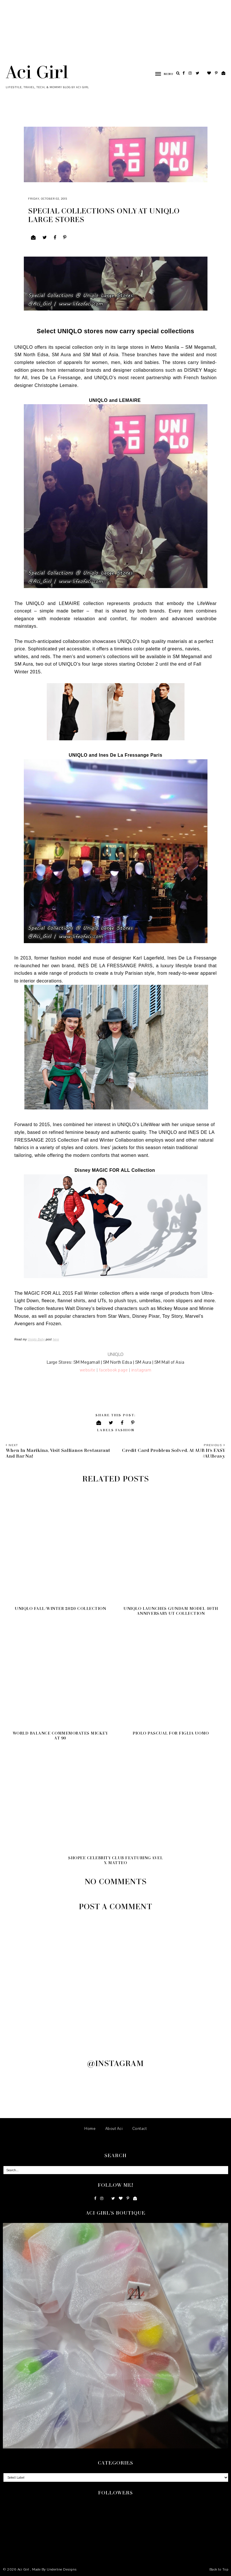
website (88, 1370)
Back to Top (218, 2569)
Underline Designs (62, 2569)
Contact (139, 2128)
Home (90, 2128)
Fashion (124, 1430)
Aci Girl (37, 71)
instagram (141, 1370)
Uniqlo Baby (36, 1339)
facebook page (113, 1370)
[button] (161, 73)
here (56, 1339)
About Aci (114, 2128)
